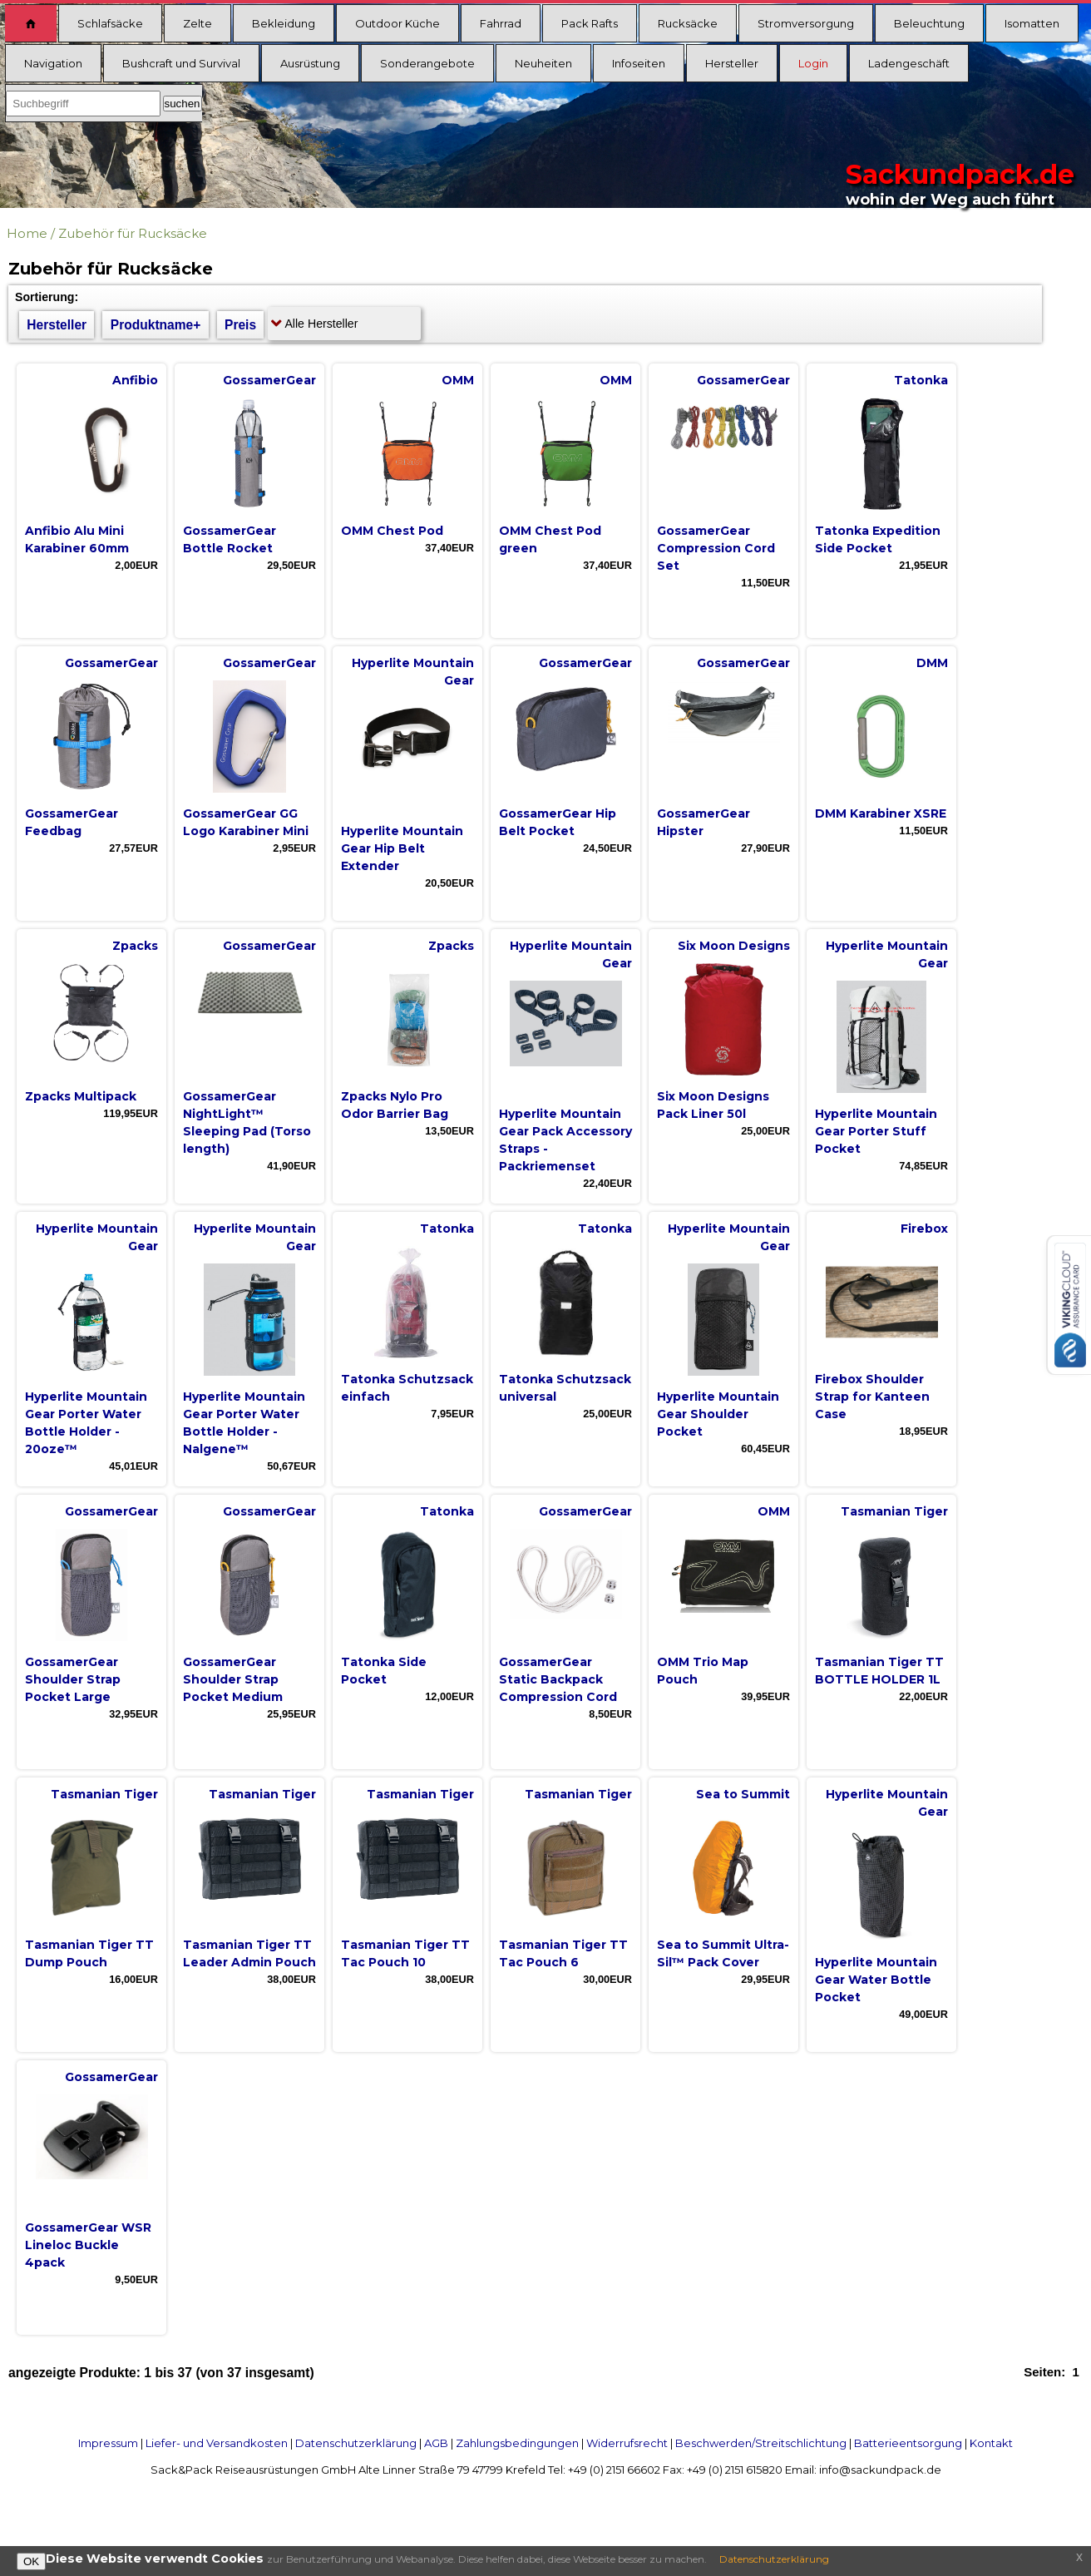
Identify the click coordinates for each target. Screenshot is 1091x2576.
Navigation (53, 63)
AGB (436, 2443)
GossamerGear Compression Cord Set (716, 548)
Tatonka (921, 380)
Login (813, 63)
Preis (240, 325)
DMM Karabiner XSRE (880, 813)
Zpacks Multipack (80, 1096)
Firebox (924, 1228)
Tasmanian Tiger (894, 1511)
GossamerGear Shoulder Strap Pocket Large (73, 1679)
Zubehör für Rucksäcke (132, 233)
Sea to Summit (743, 1794)
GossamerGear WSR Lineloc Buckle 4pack (88, 2245)
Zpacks (135, 945)
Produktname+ (156, 325)
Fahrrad (500, 23)
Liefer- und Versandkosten (217, 2443)
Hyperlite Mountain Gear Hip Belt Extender (402, 848)
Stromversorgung (806, 23)
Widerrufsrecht (627, 2443)
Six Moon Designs (734, 945)
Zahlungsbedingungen (517, 2443)
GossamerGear (269, 380)
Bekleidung (283, 23)
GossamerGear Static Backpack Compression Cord (558, 1679)
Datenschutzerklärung (356, 2443)
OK (31, 2561)
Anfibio (135, 380)
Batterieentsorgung (908, 2443)
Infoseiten (638, 63)
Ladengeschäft (909, 63)
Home (27, 233)
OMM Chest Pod (392, 530)
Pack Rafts (589, 23)
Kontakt (991, 2443)
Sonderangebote (427, 63)
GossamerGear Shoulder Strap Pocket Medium (233, 1679)
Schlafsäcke (110, 23)
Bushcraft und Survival (181, 63)
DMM (932, 662)
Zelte (197, 23)
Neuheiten (543, 63)
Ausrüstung (310, 63)
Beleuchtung (929, 23)
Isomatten (1032, 23)
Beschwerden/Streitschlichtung (761, 2443)
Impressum (108, 2443)
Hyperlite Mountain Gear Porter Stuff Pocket (876, 1131)
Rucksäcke (688, 23)
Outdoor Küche (397, 23)
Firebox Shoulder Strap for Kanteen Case (872, 1396)
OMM (458, 380)
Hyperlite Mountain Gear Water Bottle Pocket (876, 1980)
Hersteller (731, 63)
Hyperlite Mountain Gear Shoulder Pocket (718, 1414)
